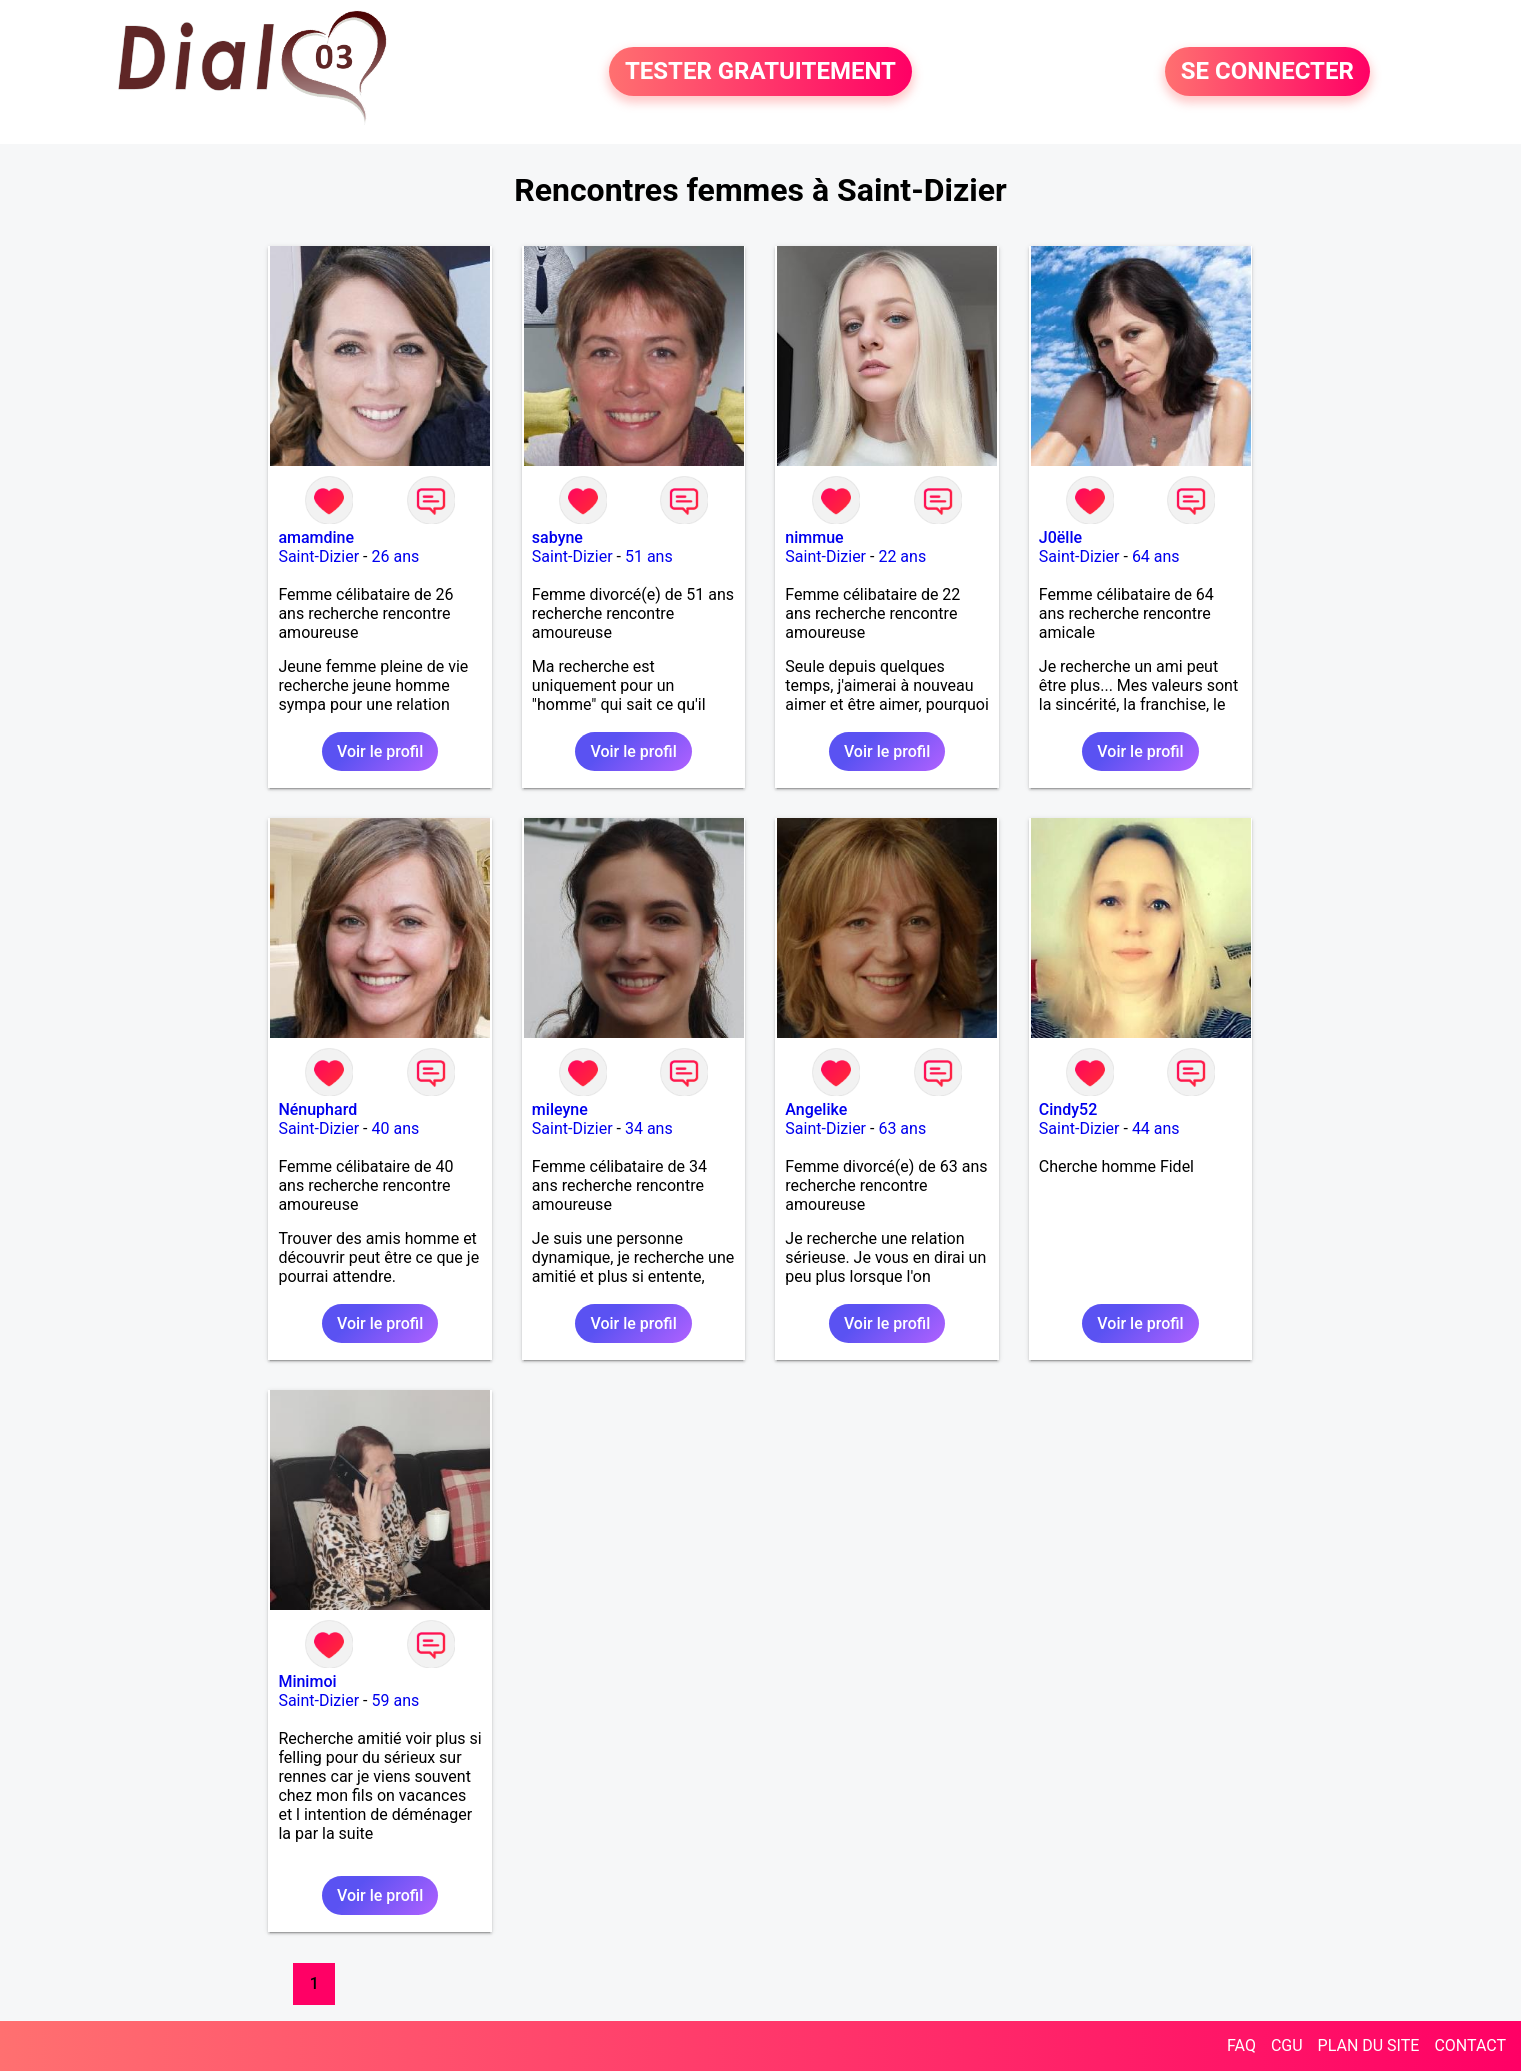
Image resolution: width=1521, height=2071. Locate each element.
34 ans (649, 1128)
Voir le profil (380, 751)
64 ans (1156, 556)
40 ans (395, 1128)
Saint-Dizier (318, 556)
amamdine (316, 537)
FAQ (1241, 2045)
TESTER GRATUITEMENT (760, 72)
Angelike (816, 1109)
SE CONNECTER (1267, 72)
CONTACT (1470, 2045)
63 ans (902, 1128)
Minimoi (307, 1681)
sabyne (557, 537)
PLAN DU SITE (1369, 2045)
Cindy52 (1068, 1109)
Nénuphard (317, 1109)
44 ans (1156, 1128)
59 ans (395, 1700)
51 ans (649, 556)
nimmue (814, 537)
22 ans (902, 556)
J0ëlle (1060, 537)
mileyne (560, 1109)
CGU (1287, 2045)
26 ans (395, 556)
